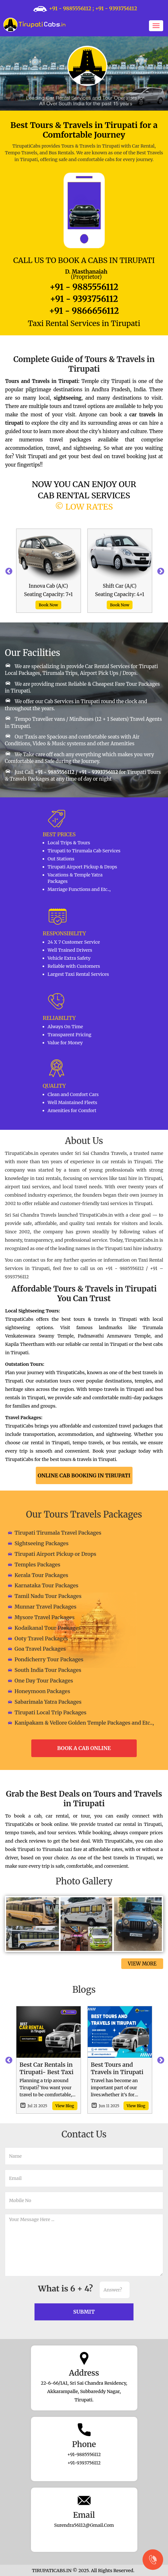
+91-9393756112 (84, 2463)
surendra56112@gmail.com (84, 2525)
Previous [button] (8, 570)
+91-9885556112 (84, 2454)
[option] (48, 570)
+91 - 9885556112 (70, 8)
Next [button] (160, 570)
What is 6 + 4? (65, 2288)
